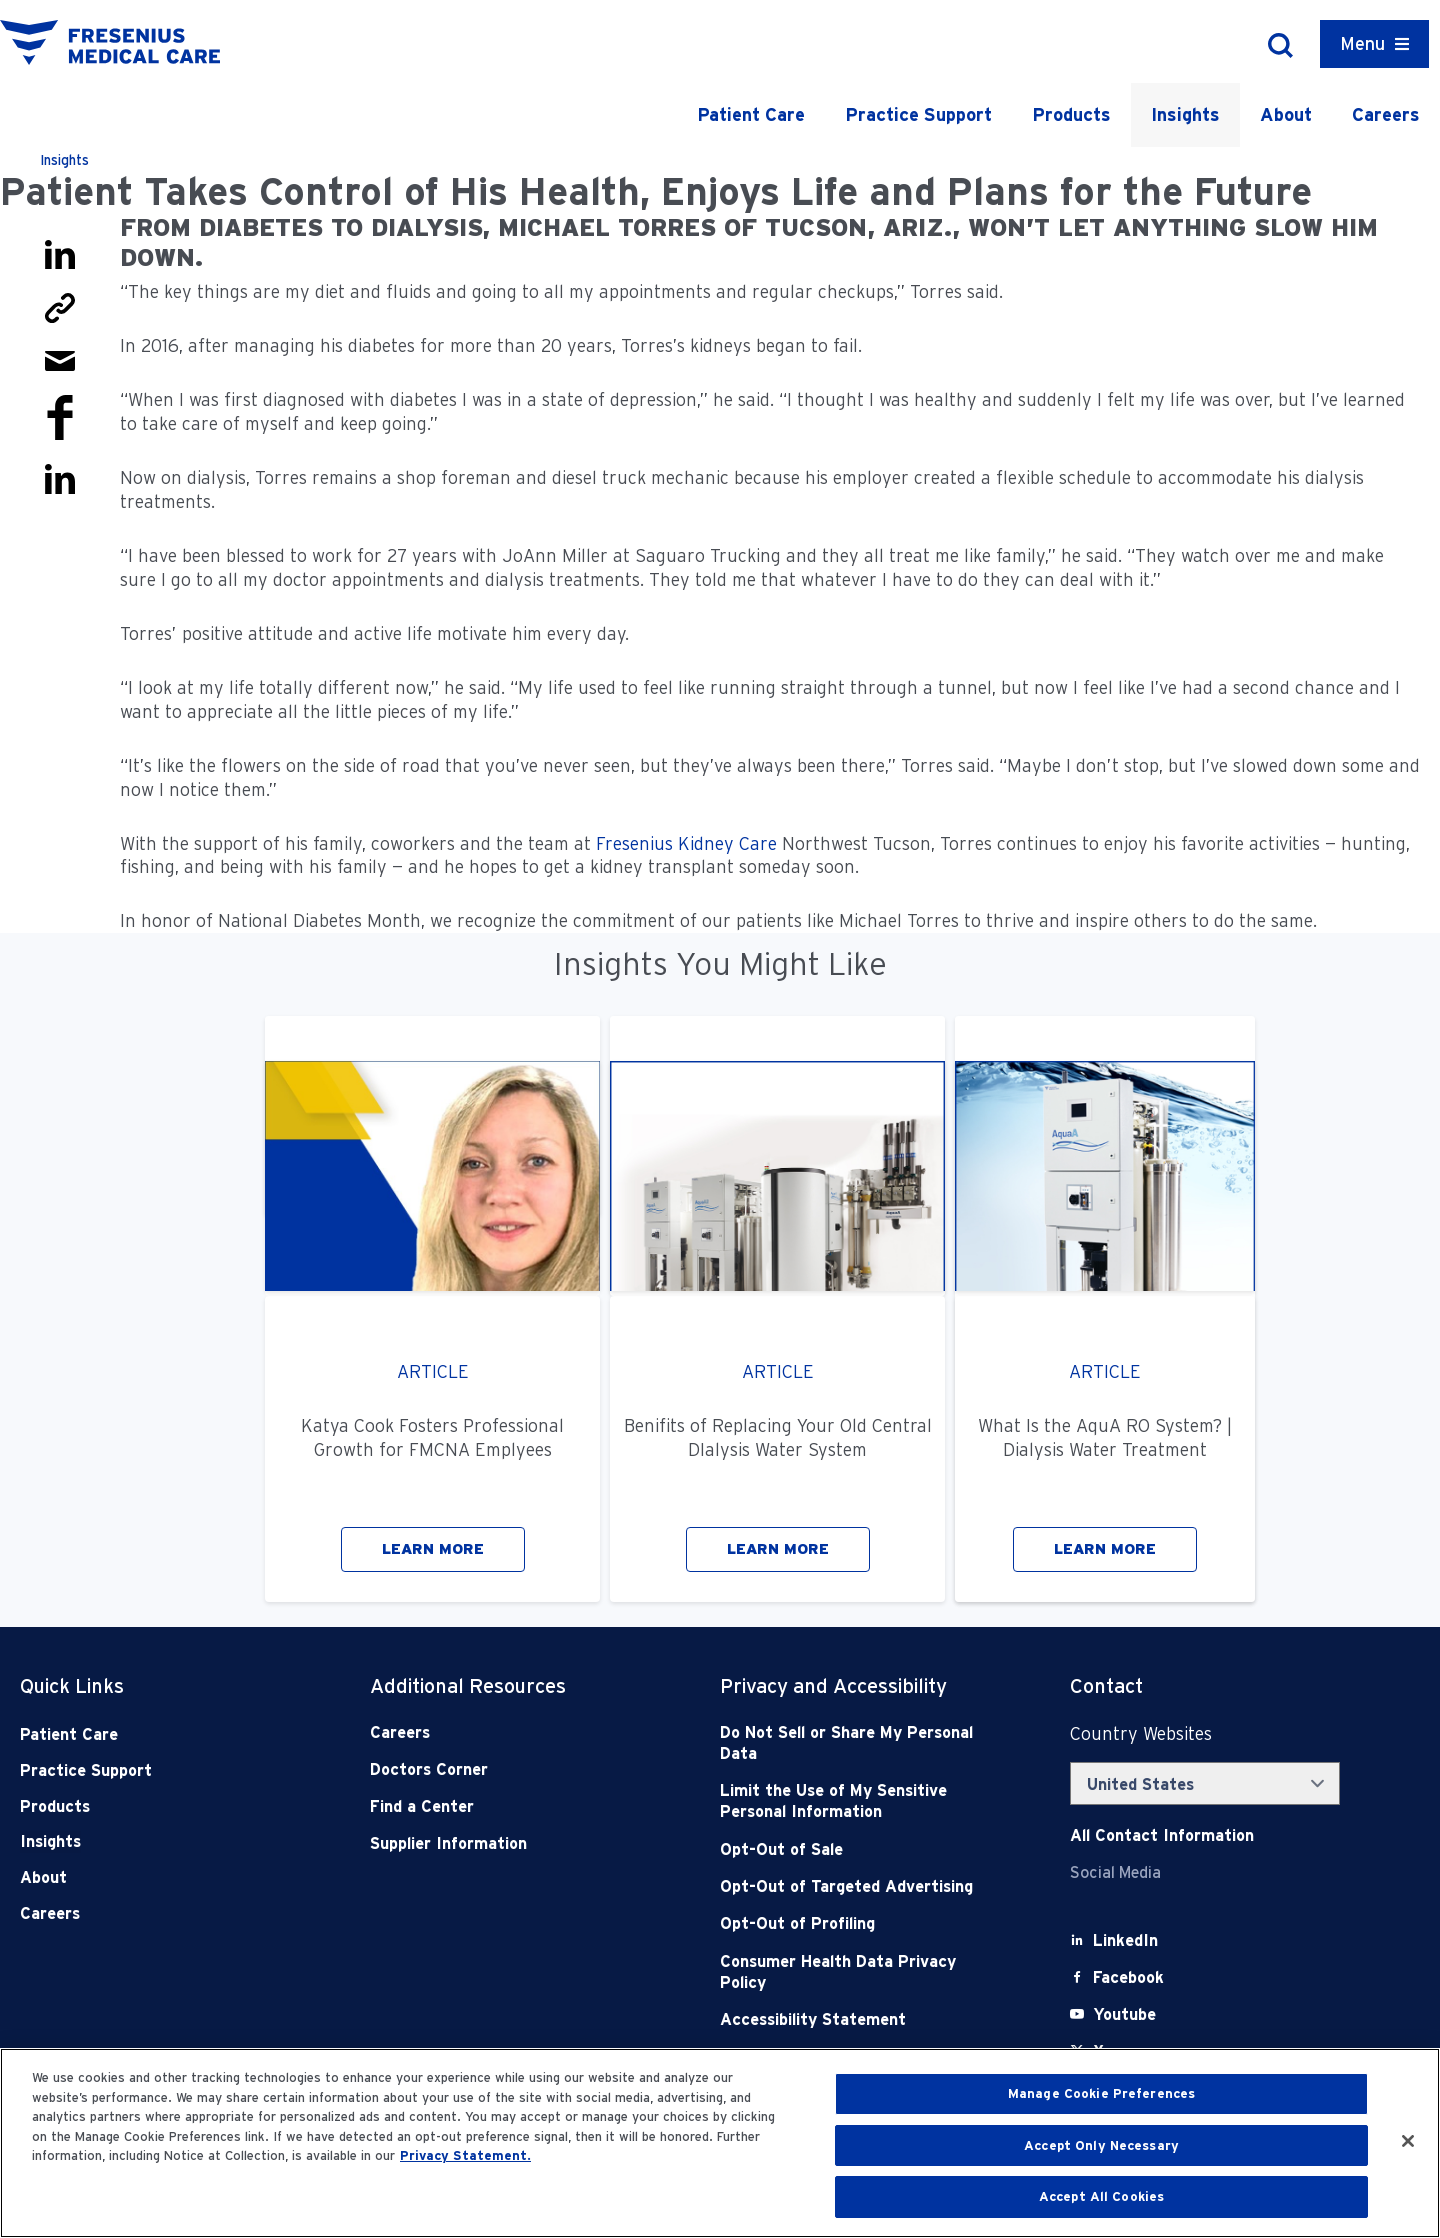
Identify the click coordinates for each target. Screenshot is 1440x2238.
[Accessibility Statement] (860, 2019)
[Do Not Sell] (860, 1743)
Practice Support (918, 114)
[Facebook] (1128, 1977)
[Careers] (510, 1732)
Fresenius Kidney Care (686, 843)
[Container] (1374, 44)
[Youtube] (1124, 2014)
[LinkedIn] (1125, 1940)
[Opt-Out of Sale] (860, 1849)
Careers (1386, 114)
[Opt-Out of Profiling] (860, 1923)
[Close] (1408, 2141)
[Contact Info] (1162, 1835)
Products (1071, 114)
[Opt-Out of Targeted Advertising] (860, 1886)
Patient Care (751, 114)
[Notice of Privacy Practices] (860, 1801)
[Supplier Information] (510, 1843)
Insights (1185, 114)
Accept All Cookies (1101, 2196)
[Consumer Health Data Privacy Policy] (860, 1972)
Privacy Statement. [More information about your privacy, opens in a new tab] (465, 2155)
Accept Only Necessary (1101, 2145)
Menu (1362, 43)
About (1286, 114)
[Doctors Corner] (510, 1769)
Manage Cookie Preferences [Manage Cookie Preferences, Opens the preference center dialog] (1101, 2093)
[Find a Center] (510, 1806)
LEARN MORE (433, 1549)
